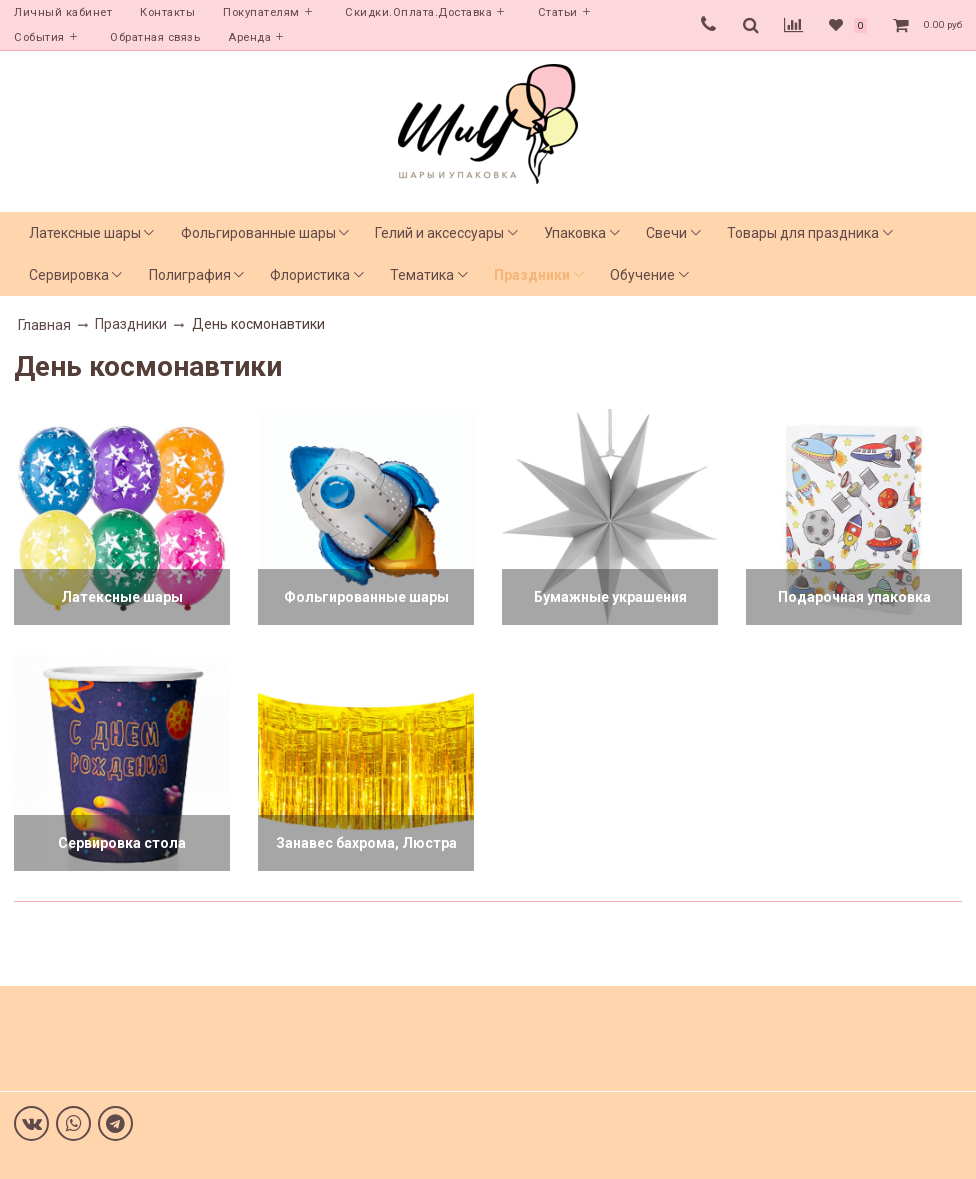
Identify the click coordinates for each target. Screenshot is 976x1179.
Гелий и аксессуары (439, 233)
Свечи (666, 233)
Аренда (249, 37)
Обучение (642, 275)
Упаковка (575, 233)
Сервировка (69, 275)
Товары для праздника (803, 233)
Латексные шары (85, 233)
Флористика (310, 275)
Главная (44, 325)
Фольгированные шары (258, 233)
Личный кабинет (63, 12)
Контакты (167, 12)
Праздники (532, 275)
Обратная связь (155, 37)
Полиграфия (190, 275)
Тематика (422, 275)
